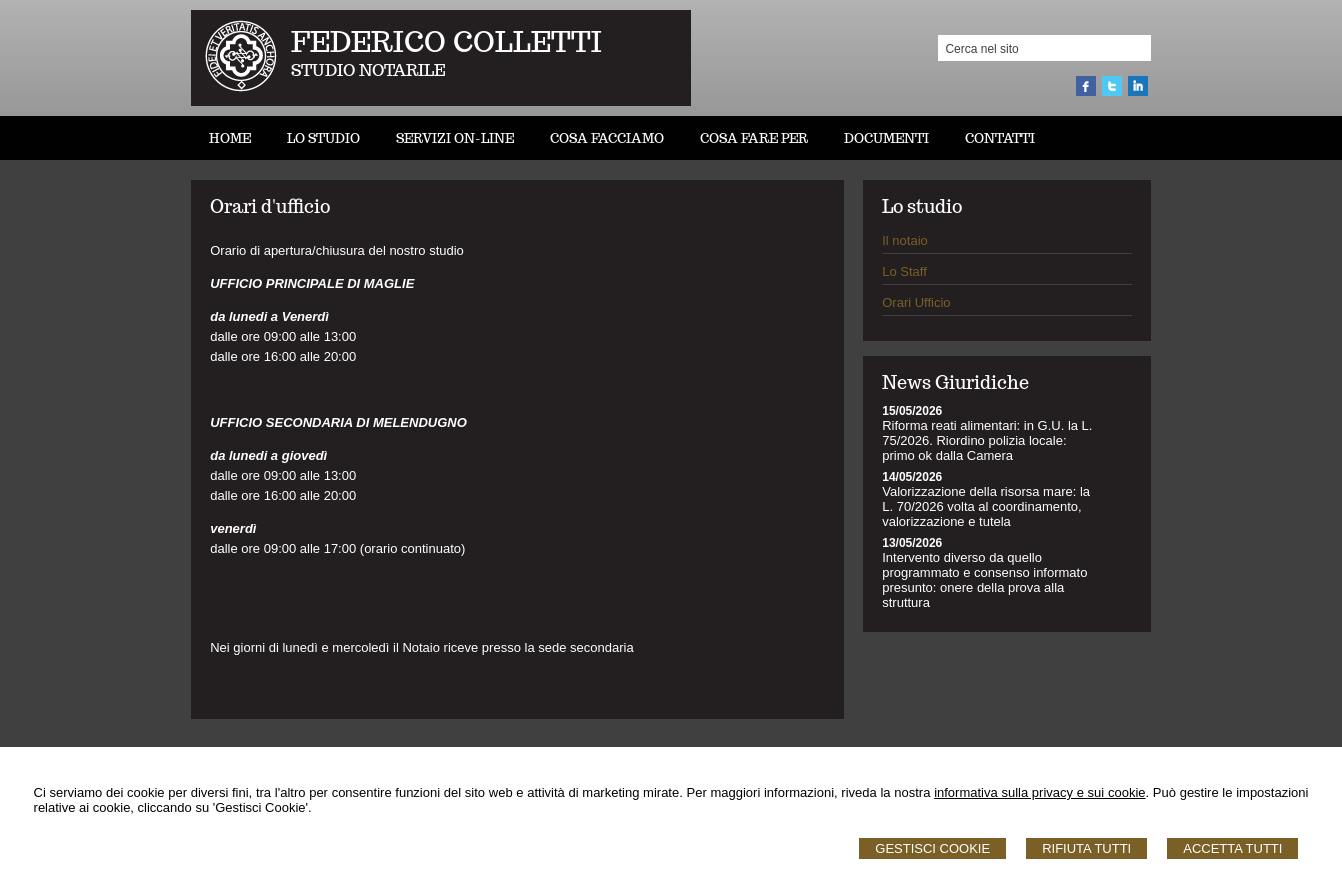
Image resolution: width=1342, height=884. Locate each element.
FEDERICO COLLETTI (446, 41)
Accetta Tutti (1232, 848)
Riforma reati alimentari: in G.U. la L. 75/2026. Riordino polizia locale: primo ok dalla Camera (987, 440)
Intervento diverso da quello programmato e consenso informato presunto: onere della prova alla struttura (984, 580)
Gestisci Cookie (932, 848)
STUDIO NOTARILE (368, 70)
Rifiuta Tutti (1086, 848)
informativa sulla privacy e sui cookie (1039, 792)
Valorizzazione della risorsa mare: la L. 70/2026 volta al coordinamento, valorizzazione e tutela (986, 506)
